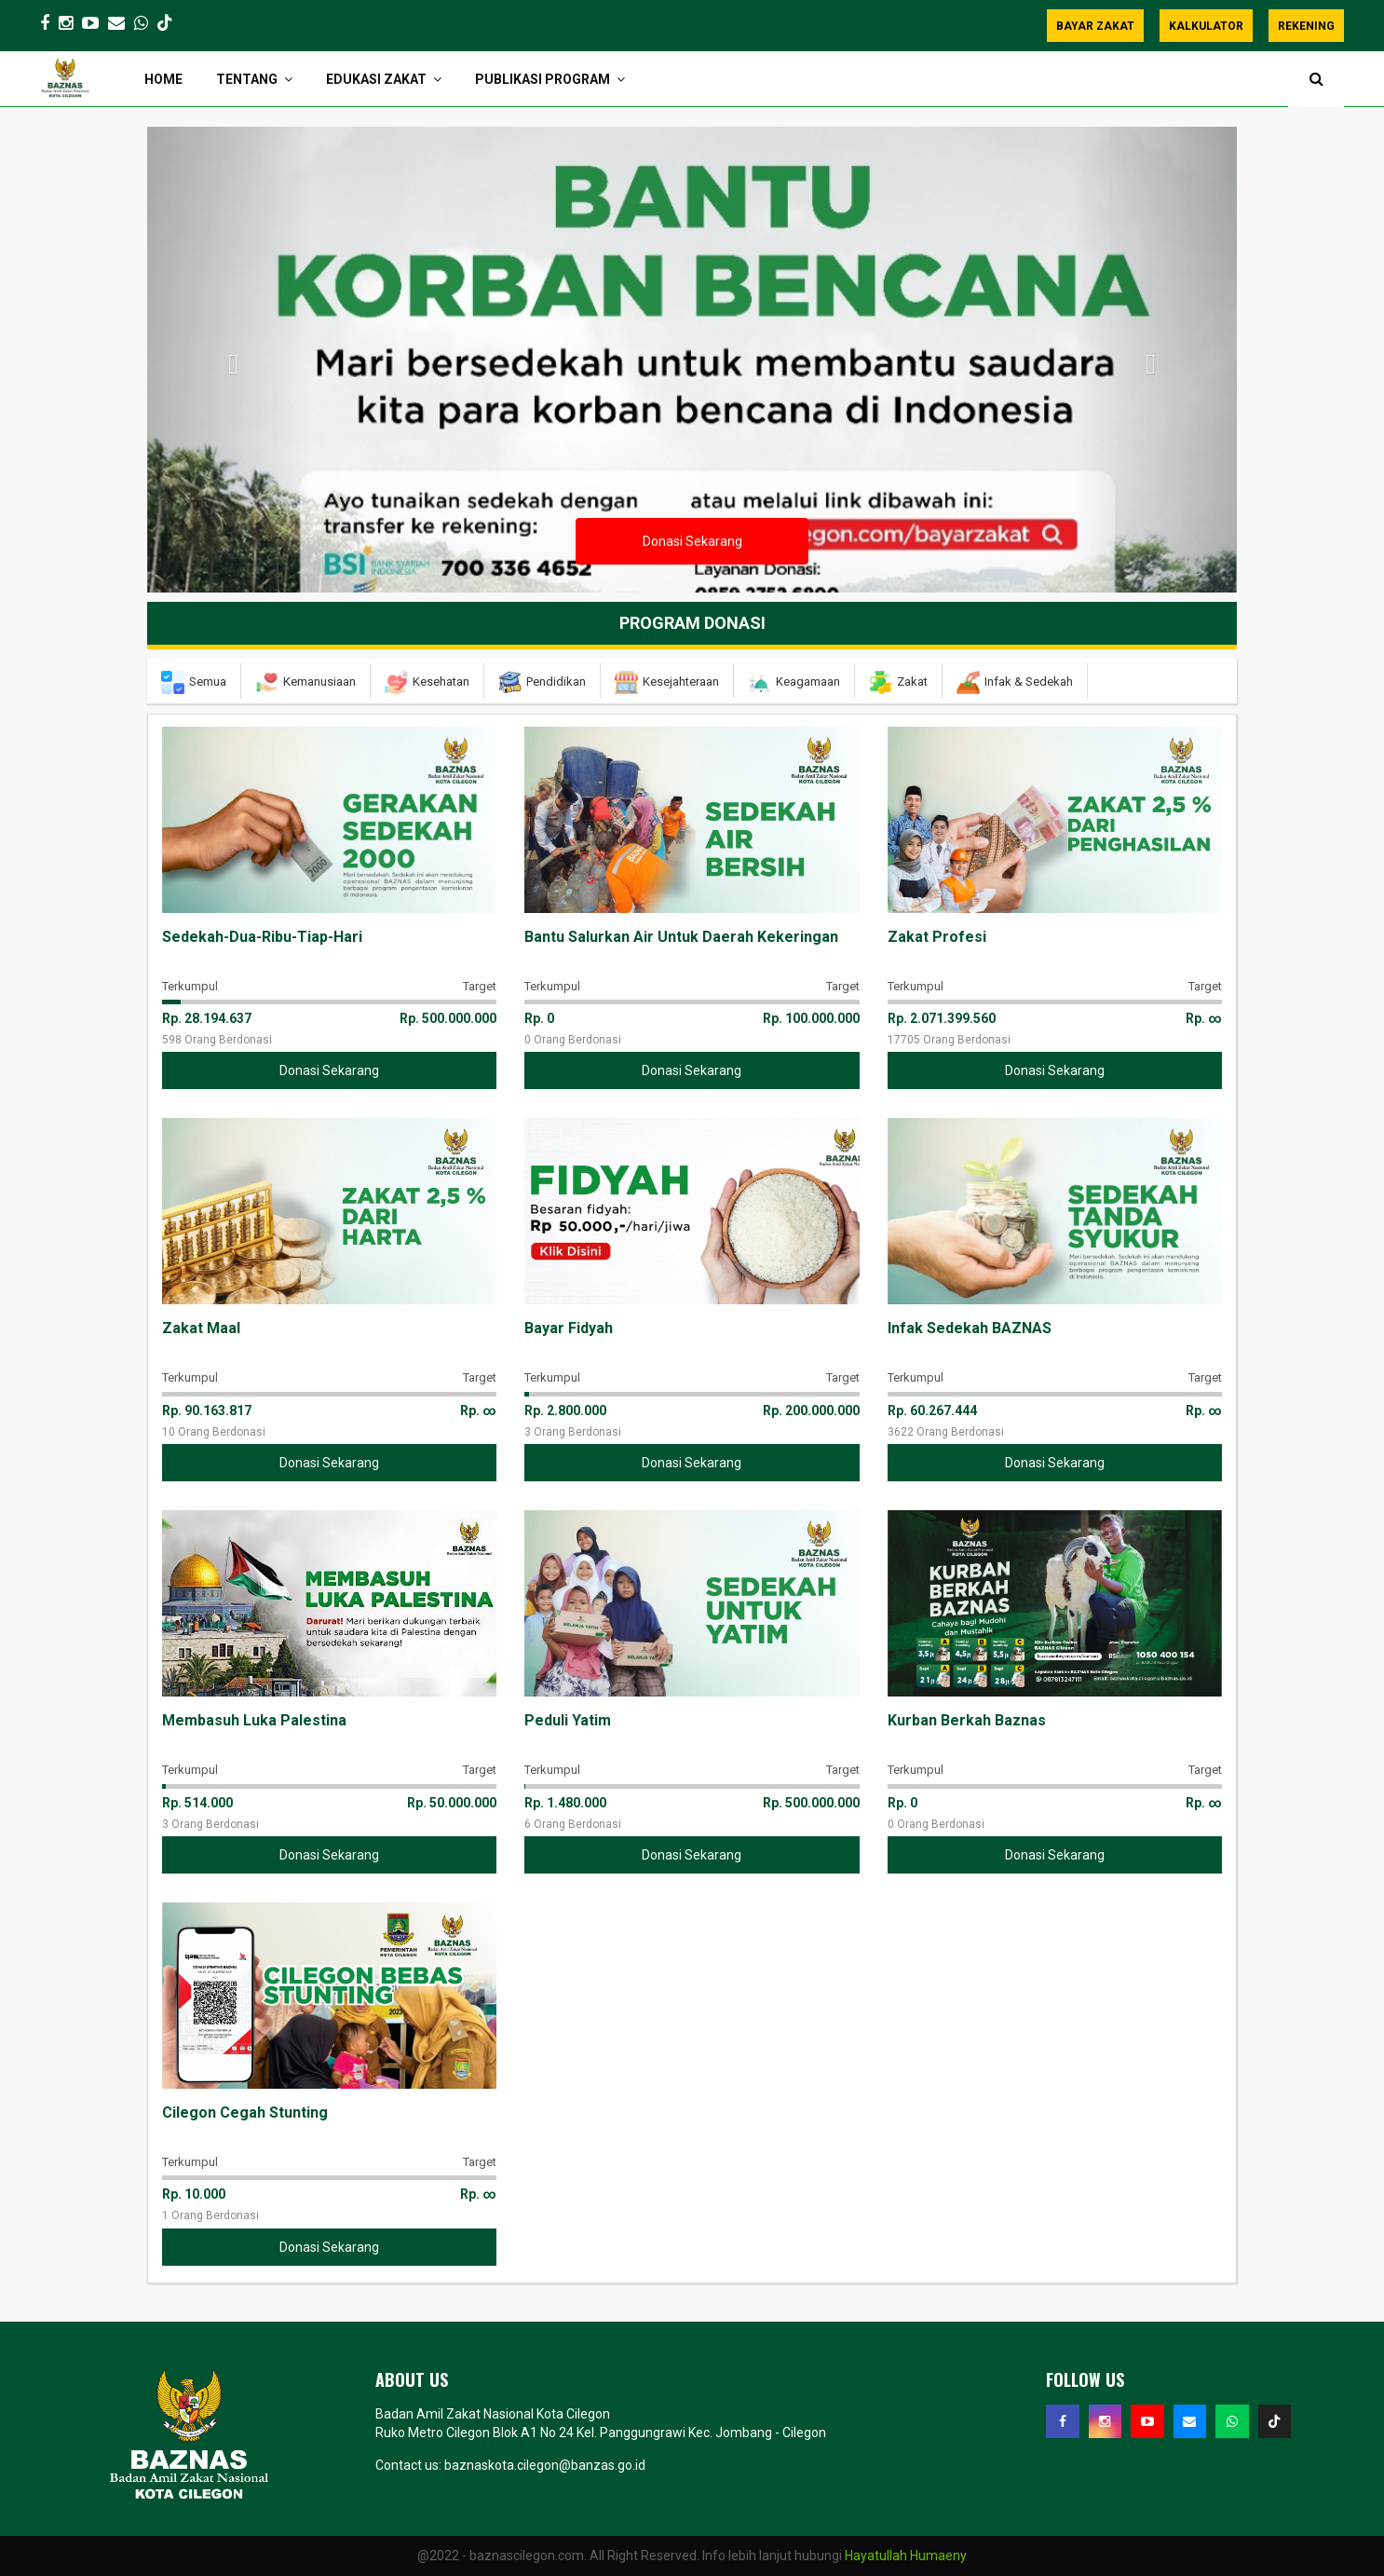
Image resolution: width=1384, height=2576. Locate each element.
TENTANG (247, 79)
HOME (163, 79)
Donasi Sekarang (692, 541)
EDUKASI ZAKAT (376, 79)
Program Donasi (692, 623)
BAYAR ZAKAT (1095, 26)
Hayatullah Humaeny (906, 2555)
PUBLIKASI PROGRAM (542, 79)
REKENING (1306, 26)
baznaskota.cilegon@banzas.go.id (544, 2465)
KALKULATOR (1206, 26)
